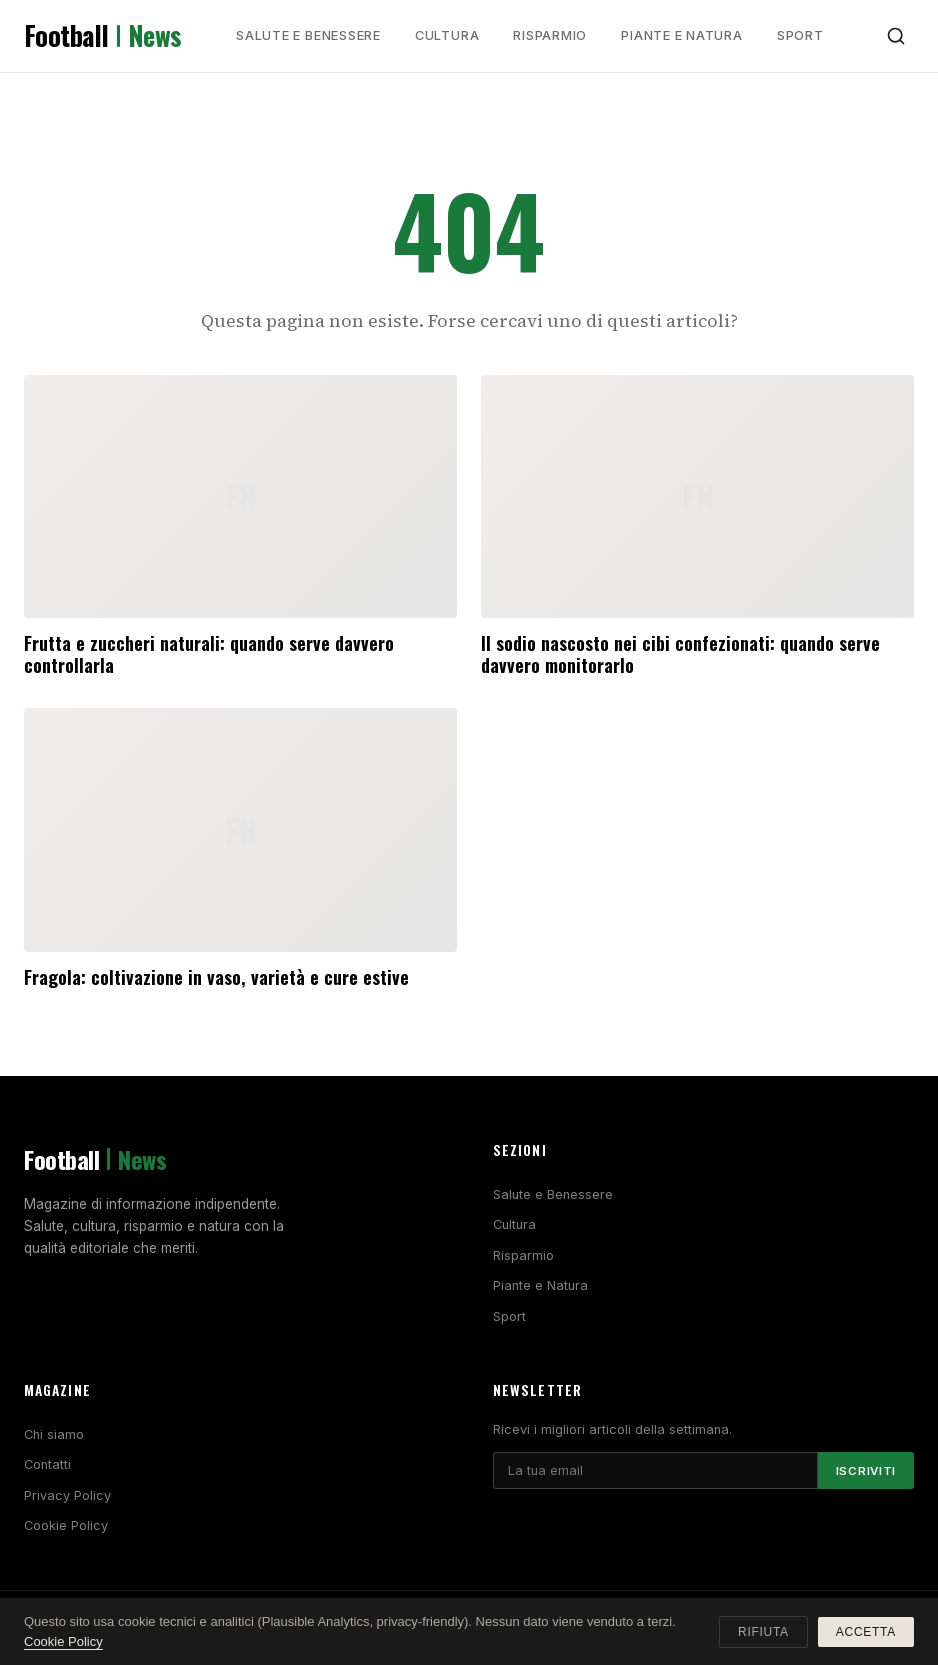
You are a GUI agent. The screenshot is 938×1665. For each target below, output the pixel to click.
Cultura (447, 35)
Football (103, 36)
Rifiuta (763, 1632)
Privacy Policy (67, 1495)
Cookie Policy (66, 1525)
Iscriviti (866, 1471)
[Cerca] (896, 36)
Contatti (47, 1464)
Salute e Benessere (308, 35)
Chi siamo (54, 1434)
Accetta (866, 1632)
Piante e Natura (682, 35)
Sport (800, 35)
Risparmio (550, 35)
